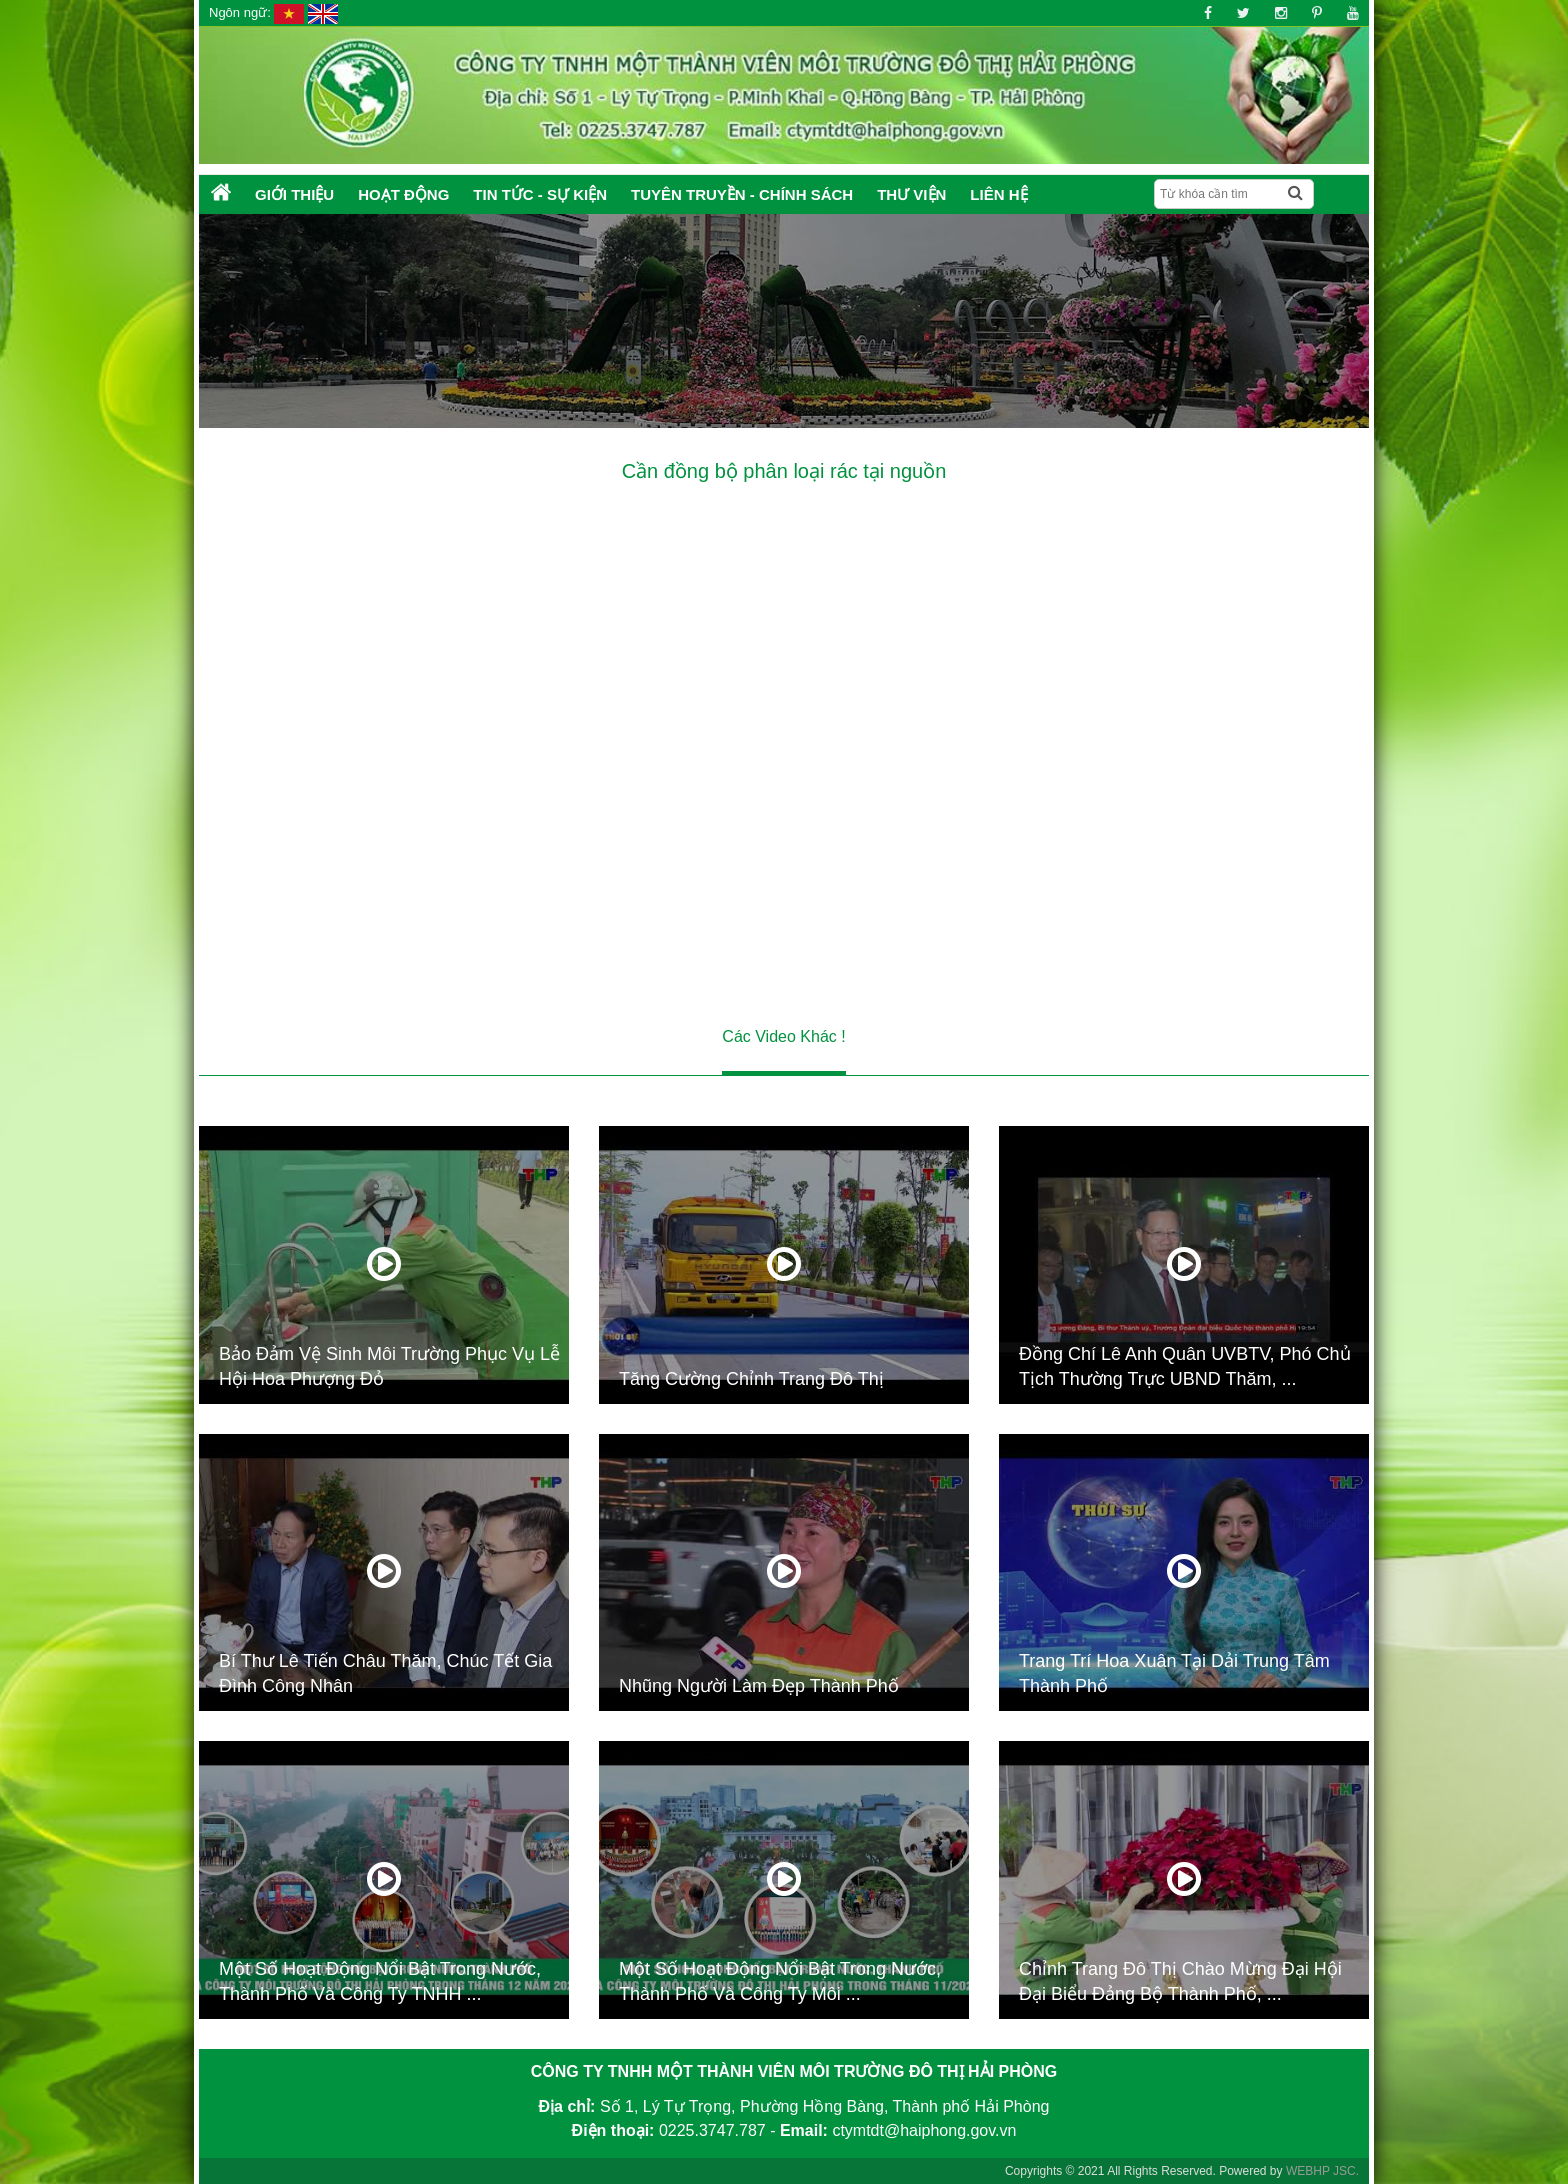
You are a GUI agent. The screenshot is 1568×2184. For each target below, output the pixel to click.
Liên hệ (998, 194)
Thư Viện (911, 194)
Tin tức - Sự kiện (540, 194)
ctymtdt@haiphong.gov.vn (924, 2130)
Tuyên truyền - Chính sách (742, 194)
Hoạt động (403, 194)
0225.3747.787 (712, 2130)
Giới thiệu (294, 194)
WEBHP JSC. (1322, 2171)
